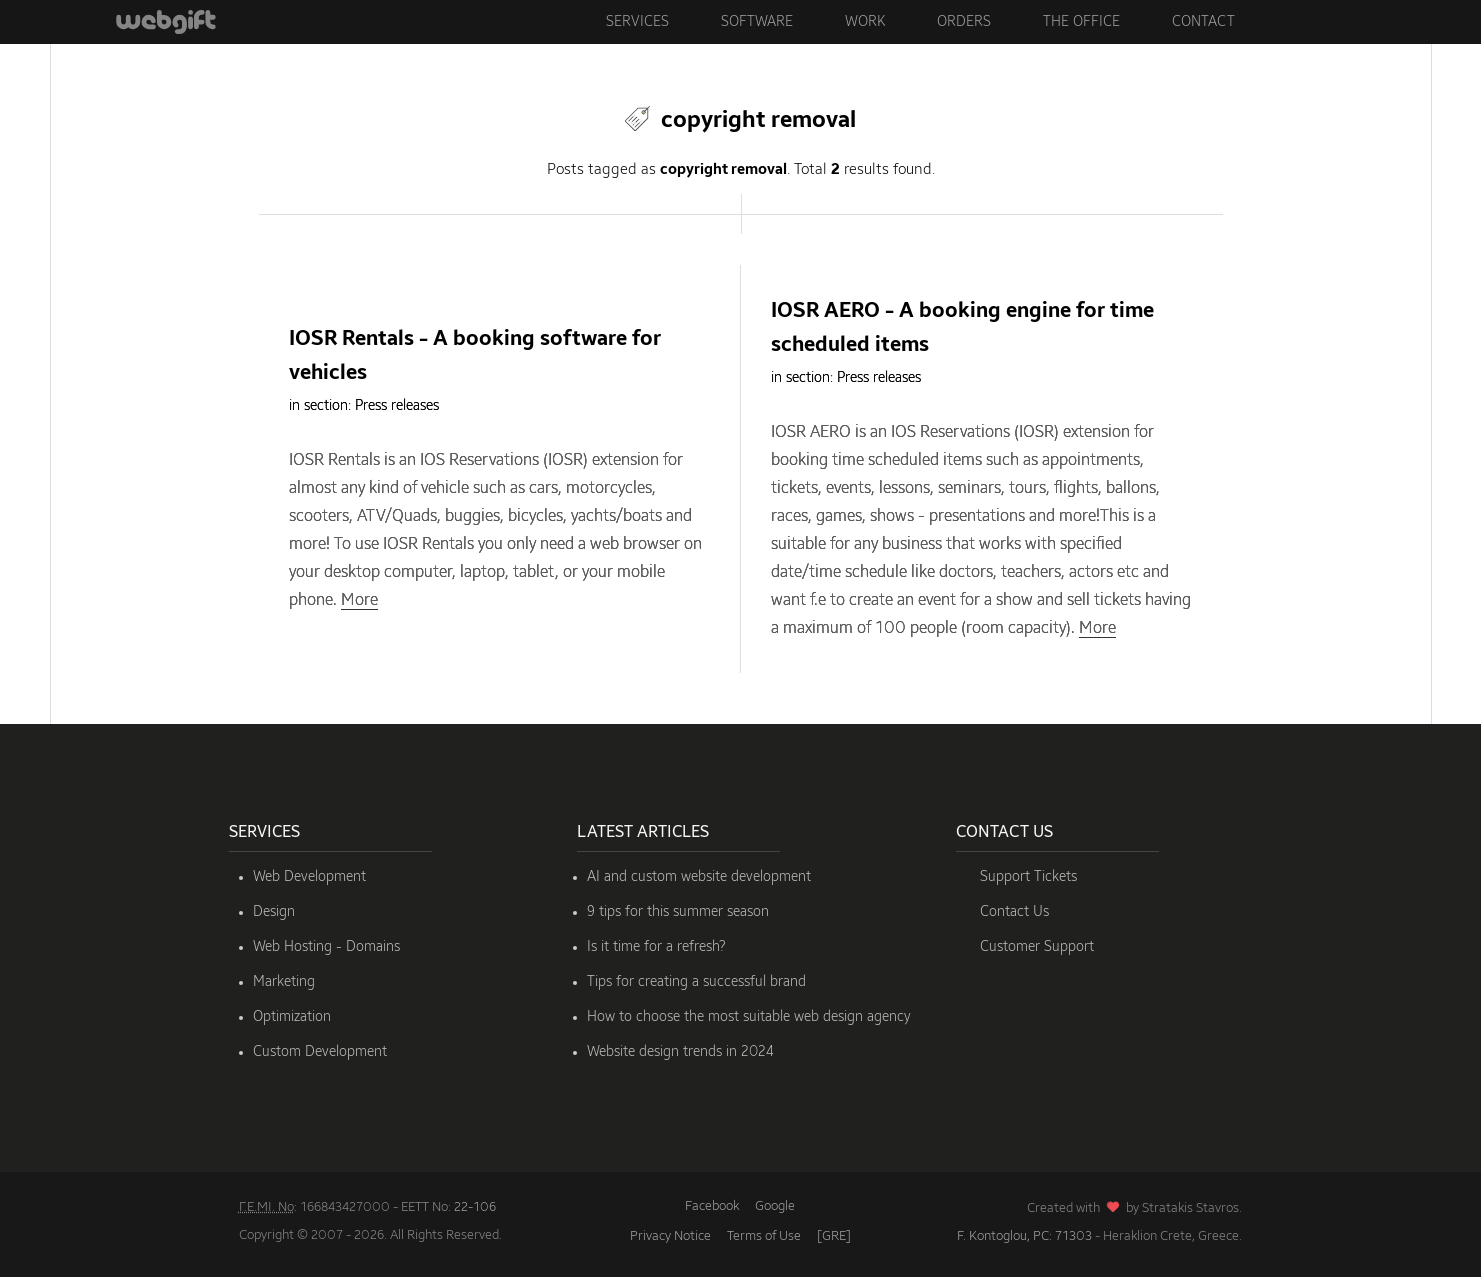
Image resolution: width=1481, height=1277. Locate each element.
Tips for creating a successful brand (696, 982)
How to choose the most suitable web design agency (749, 1017)
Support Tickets (1028, 877)
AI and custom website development (699, 877)
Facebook (712, 1206)
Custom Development (320, 1052)
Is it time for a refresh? (656, 947)
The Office (1081, 22)
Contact (1203, 22)
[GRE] (834, 1236)
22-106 (475, 1207)
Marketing (284, 982)
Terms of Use (764, 1236)
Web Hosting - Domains (326, 947)
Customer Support (1037, 947)
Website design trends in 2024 (680, 1052)
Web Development (309, 877)
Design (274, 912)
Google (775, 1206)
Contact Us (1014, 912)
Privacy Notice (670, 1236)
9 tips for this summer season (678, 912)
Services (637, 22)
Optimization (292, 1017)
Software (757, 22)
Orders (964, 22)
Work (865, 22)
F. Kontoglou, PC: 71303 (1024, 1236)
